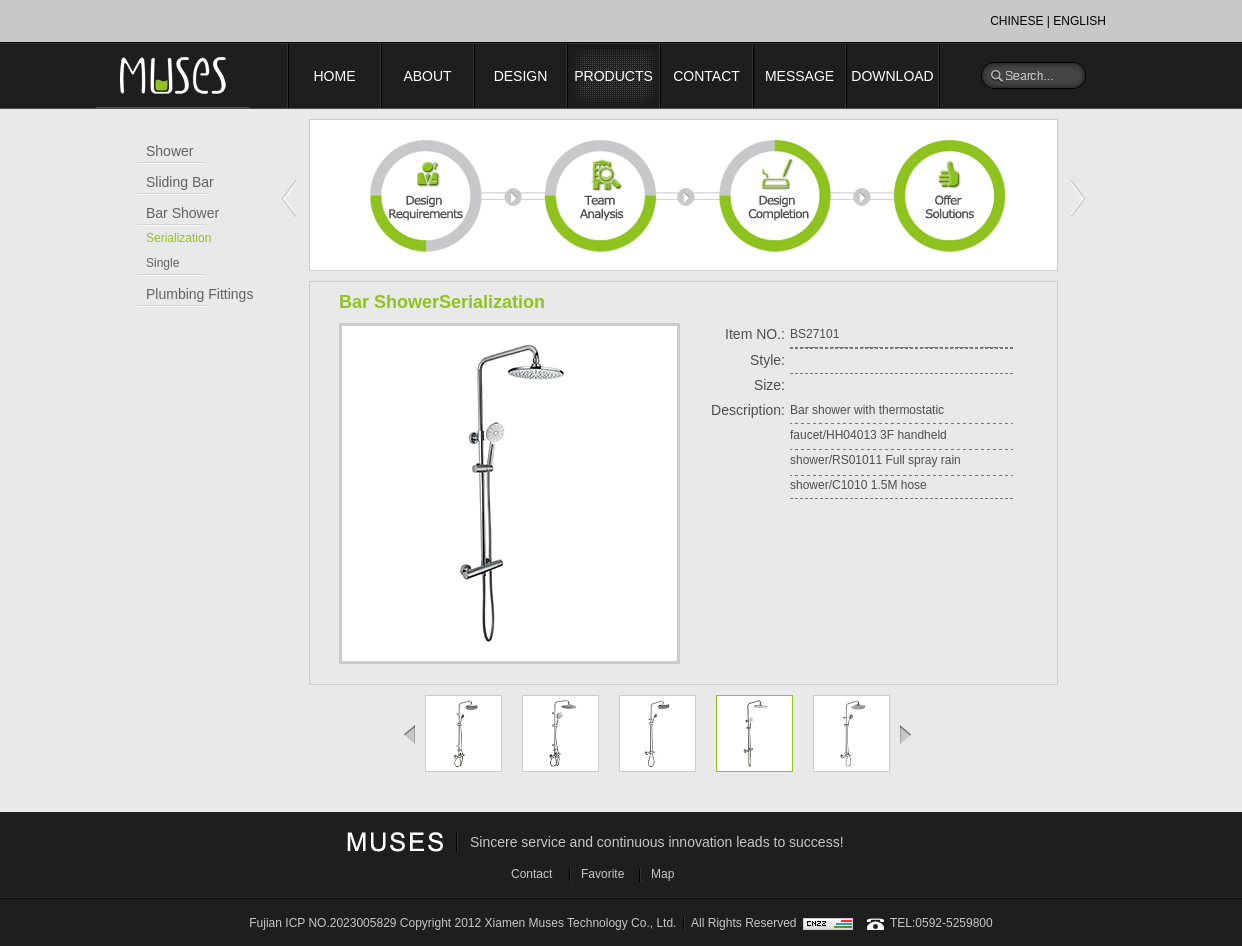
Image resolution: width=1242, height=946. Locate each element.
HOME (335, 76)
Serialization (178, 238)
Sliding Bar (180, 182)
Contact (531, 874)
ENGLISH (1079, 21)
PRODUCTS (613, 76)
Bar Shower (182, 213)
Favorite (602, 874)
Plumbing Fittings (199, 294)
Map (662, 874)
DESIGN (521, 76)
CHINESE (1016, 21)
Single (162, 263)
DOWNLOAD (892, 76)
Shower (169, 151)
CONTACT (706, 76)
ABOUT (427, 76)
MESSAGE (799, 76)
